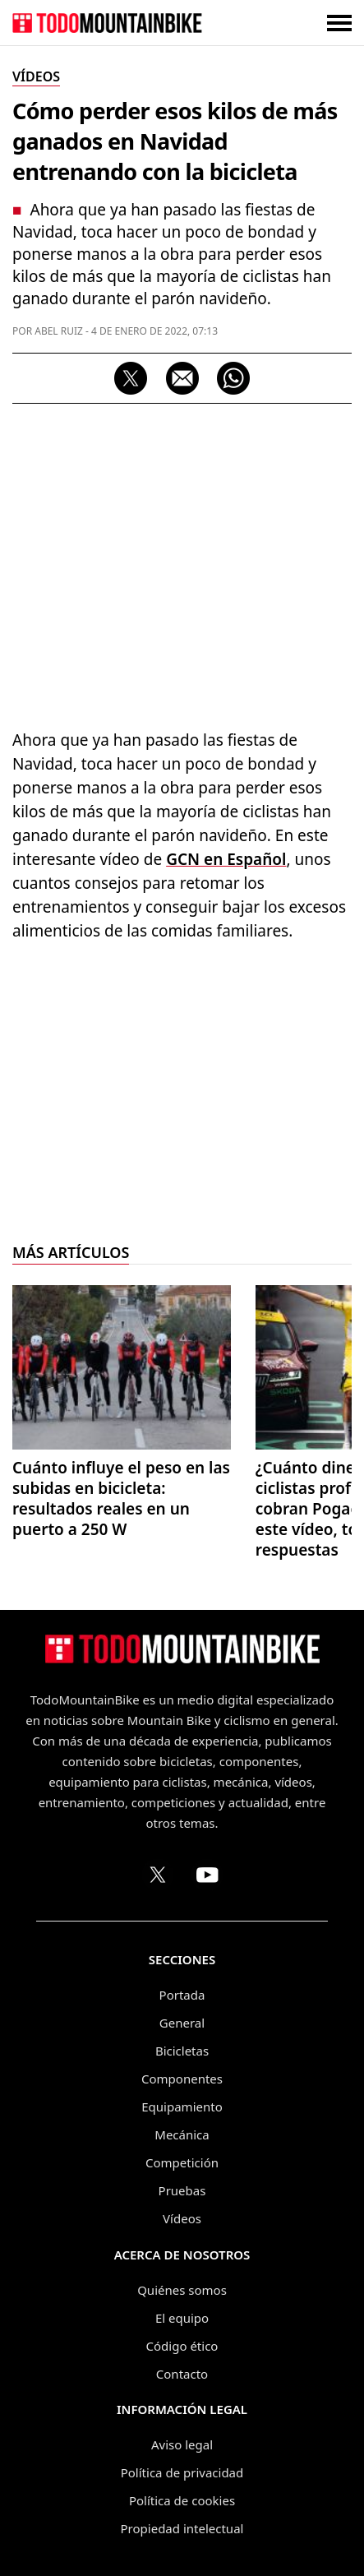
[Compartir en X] (130, 378)
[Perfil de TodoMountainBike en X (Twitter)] (157, 1874)
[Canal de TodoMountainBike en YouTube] (207, 1874)
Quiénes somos (182, 2290)
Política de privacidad (182, 2472)
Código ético (182, 2346)
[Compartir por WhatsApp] (233, 378)
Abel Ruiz (59, 331)
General (182, 2022)
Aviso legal (182, 2444)
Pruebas (182, 2190)
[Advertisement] (182, 562)
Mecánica (181, 2134)
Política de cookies (182, 2500)
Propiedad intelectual (182, 2528)
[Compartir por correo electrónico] (182, 378)
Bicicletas (182, 2050)
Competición (182, 2162)
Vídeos (182, 2218)
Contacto (182, 2374)
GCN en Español (226, 859)
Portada (182, 1994)
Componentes (182, 2078)
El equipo (182, 2318)
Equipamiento (181, 2106)
